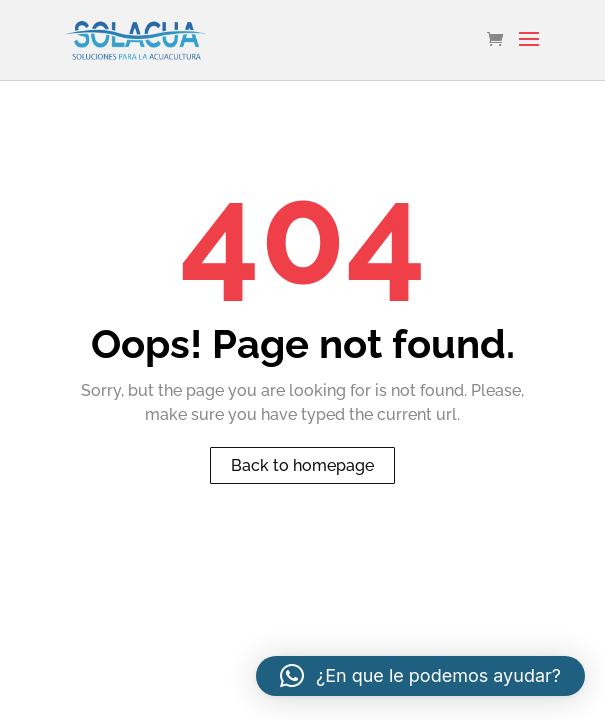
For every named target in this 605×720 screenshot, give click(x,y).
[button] (420, 676)
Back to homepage (302, 465)
